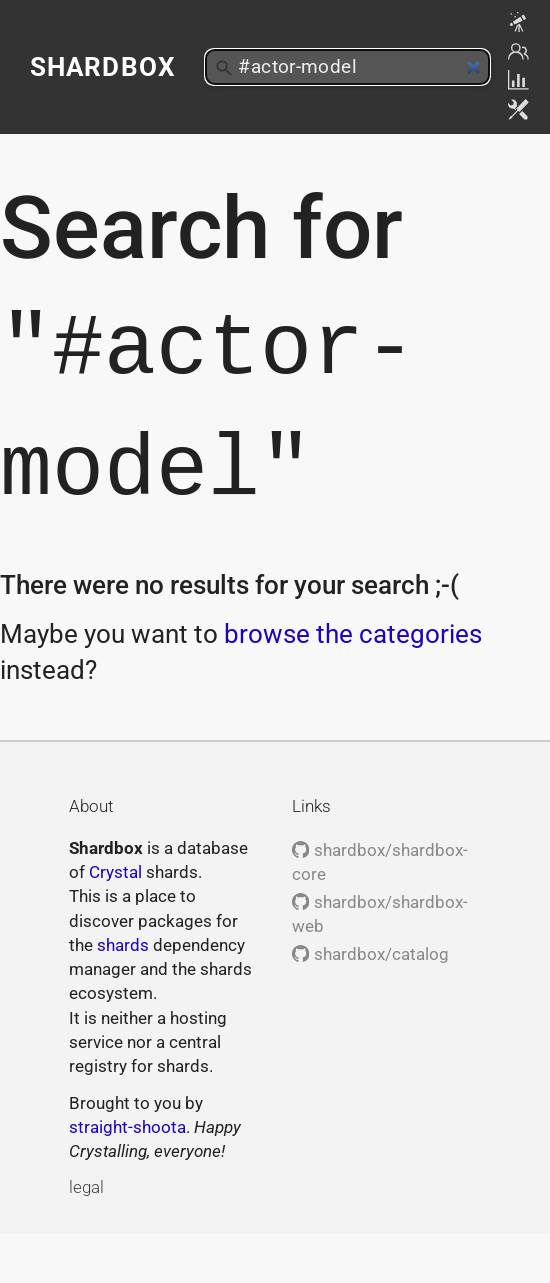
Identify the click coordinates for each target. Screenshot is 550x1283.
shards (123, 945)
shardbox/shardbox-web (379, 914)
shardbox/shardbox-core (379, 862)
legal (86, 1187)
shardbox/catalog (370, 954)
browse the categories (353, 634)
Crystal (115, 872)
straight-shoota (127, 1127)
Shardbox (102, 67)
